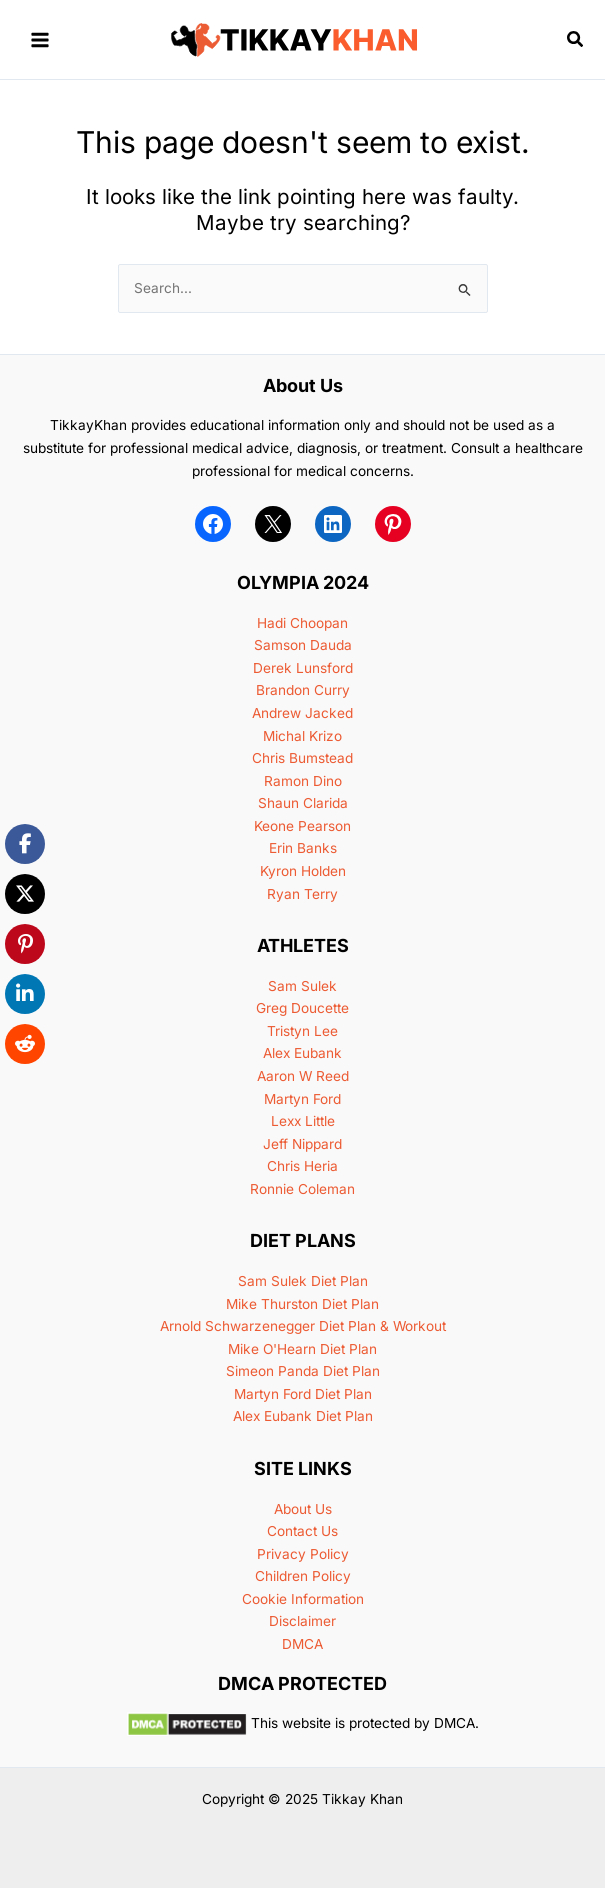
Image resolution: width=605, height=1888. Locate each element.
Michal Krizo (302, 736)
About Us (303, 1509)
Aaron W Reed (303, 1076)
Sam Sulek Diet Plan (303, 1281)
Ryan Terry (302, 894)
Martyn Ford (302, 1099)
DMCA (302, 1644)
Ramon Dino (303, 781)
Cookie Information (303, 1599)
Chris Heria (302, 1166)
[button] (576, 39)
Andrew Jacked (302, 713)
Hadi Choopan (302, 623)
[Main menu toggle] (40, 39)
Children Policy (303, 1576)
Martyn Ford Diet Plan (303, 1394)
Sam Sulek (302, 986)
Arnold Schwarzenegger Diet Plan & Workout (303, 1326)
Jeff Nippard (302, 1144)
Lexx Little (303, 1121)
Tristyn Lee (302, 1031)
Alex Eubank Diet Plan (303, 1416)
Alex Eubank (302, 1053)
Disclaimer (302, 1621)
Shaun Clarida (303, 803)
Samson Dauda (303, 645)
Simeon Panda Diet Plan (303, 1371)
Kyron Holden (303, 871)
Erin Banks (303, 848)
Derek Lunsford (303, 668)
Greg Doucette (302, 1008)
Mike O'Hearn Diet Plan (302, 1349)
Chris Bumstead (302, 758)
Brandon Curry (303, 690)
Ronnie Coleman (302, 1189)
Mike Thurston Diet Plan (302, 1304)
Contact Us (302, 1531)
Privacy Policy (303, 1554)
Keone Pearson (302, 826)
